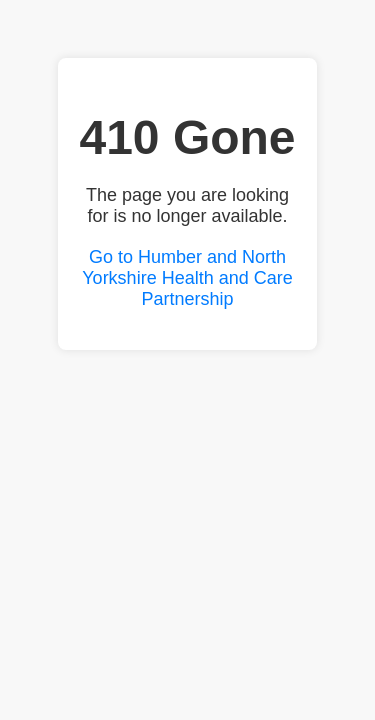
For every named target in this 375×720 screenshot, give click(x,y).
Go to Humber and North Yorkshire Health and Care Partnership (187, 278)
